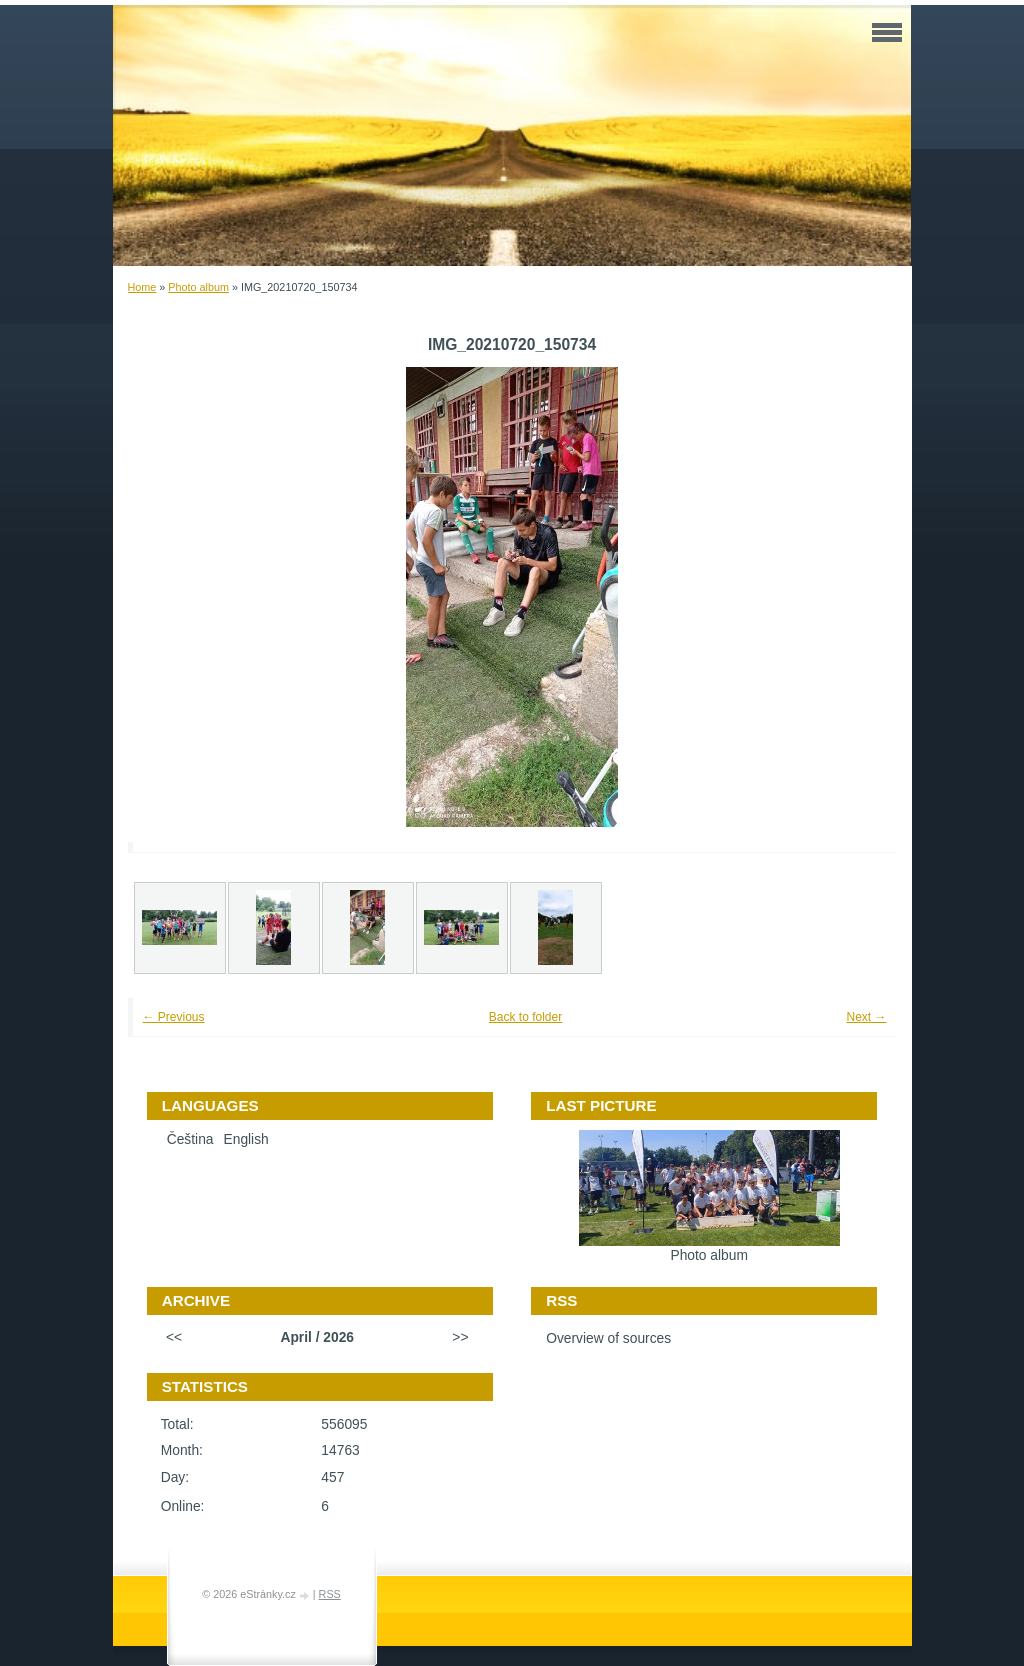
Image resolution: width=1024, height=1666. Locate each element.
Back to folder (525, 1017)
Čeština (190, 1139)
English (246, 1139)
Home (142, 287)
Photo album (198, 287)
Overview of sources (608, 1338)
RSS (330, 1594)
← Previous (174, 1017)
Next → (866, 1017)
